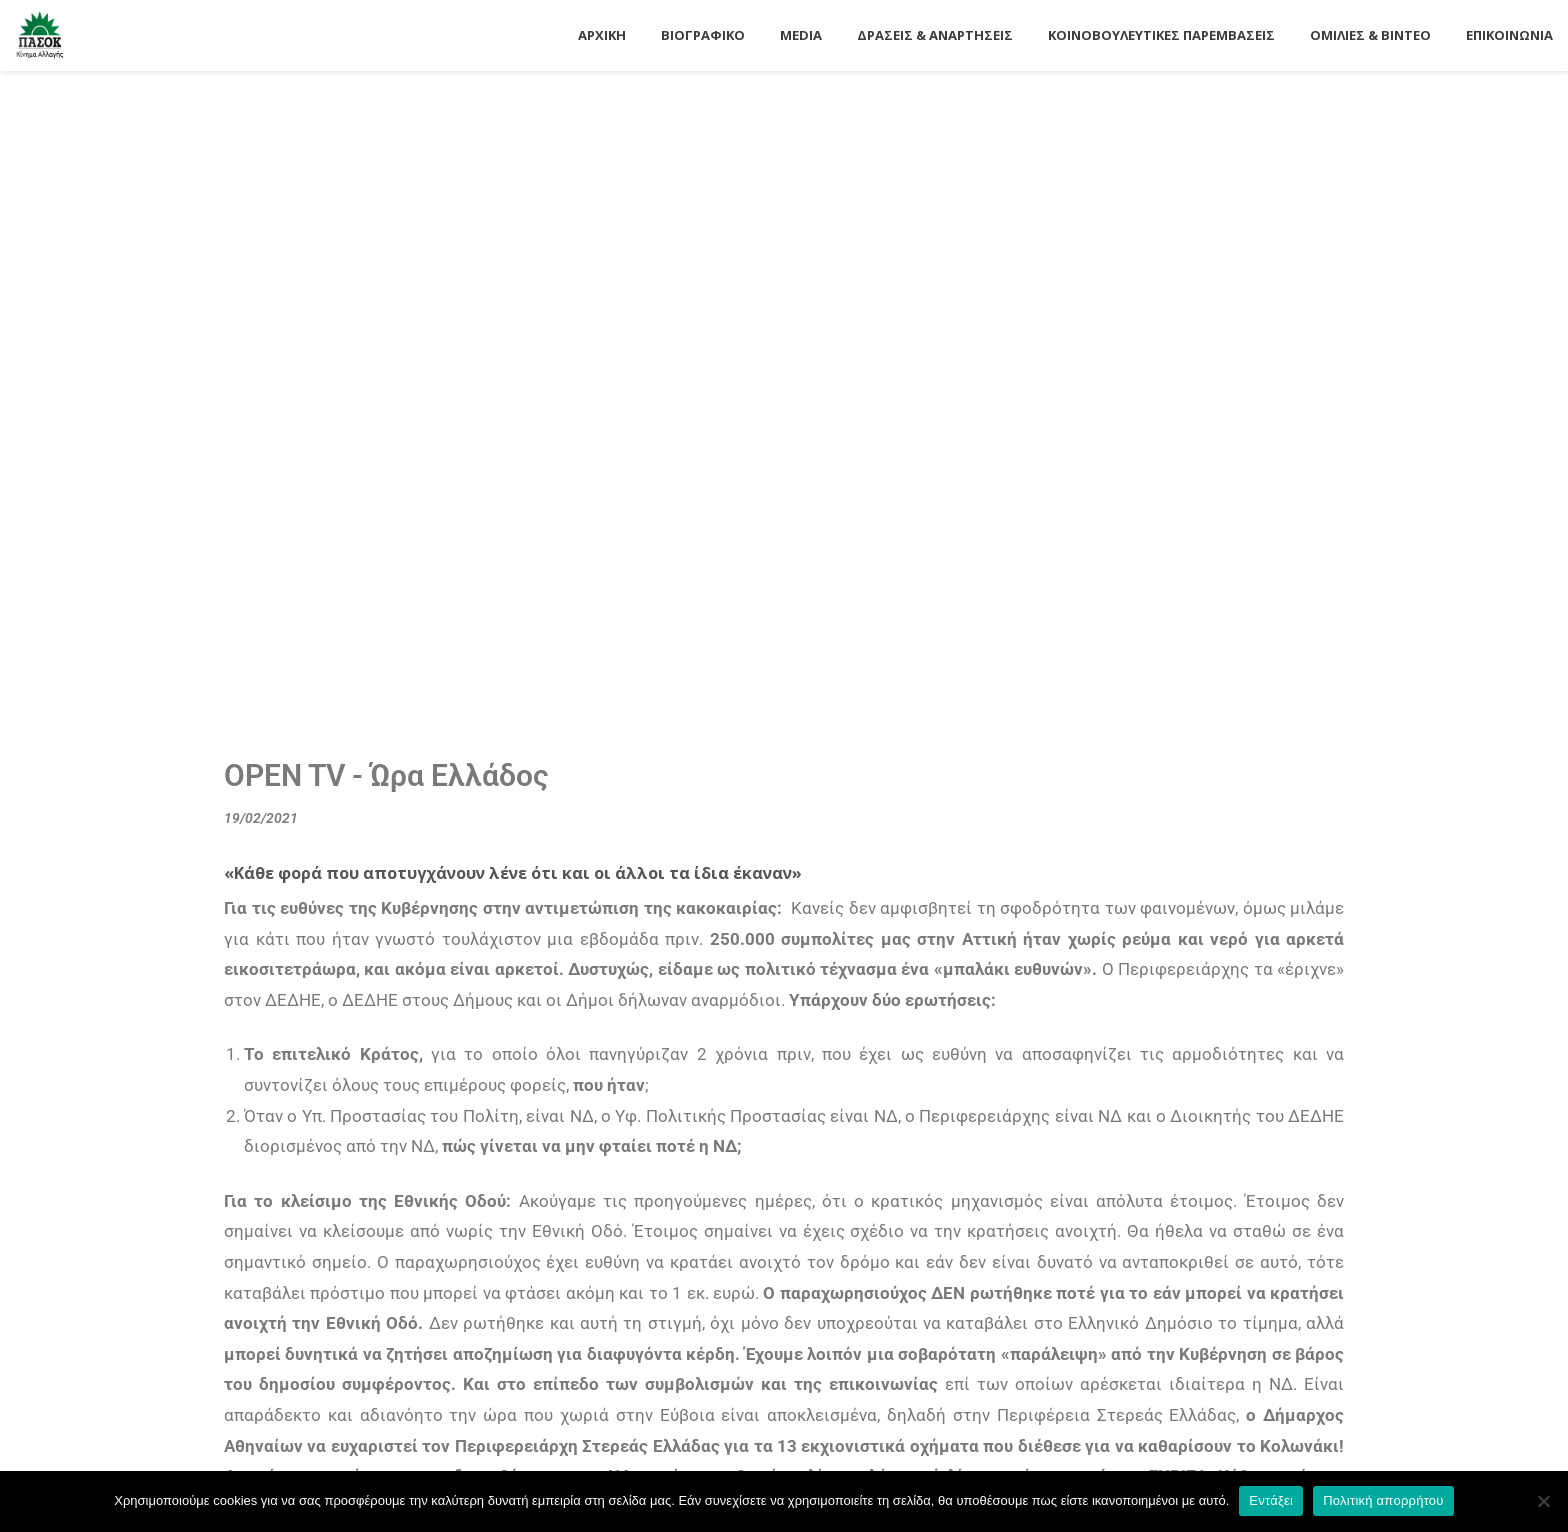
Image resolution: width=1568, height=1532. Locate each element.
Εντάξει (1271, 1500)
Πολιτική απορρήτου (1383, 1500)
